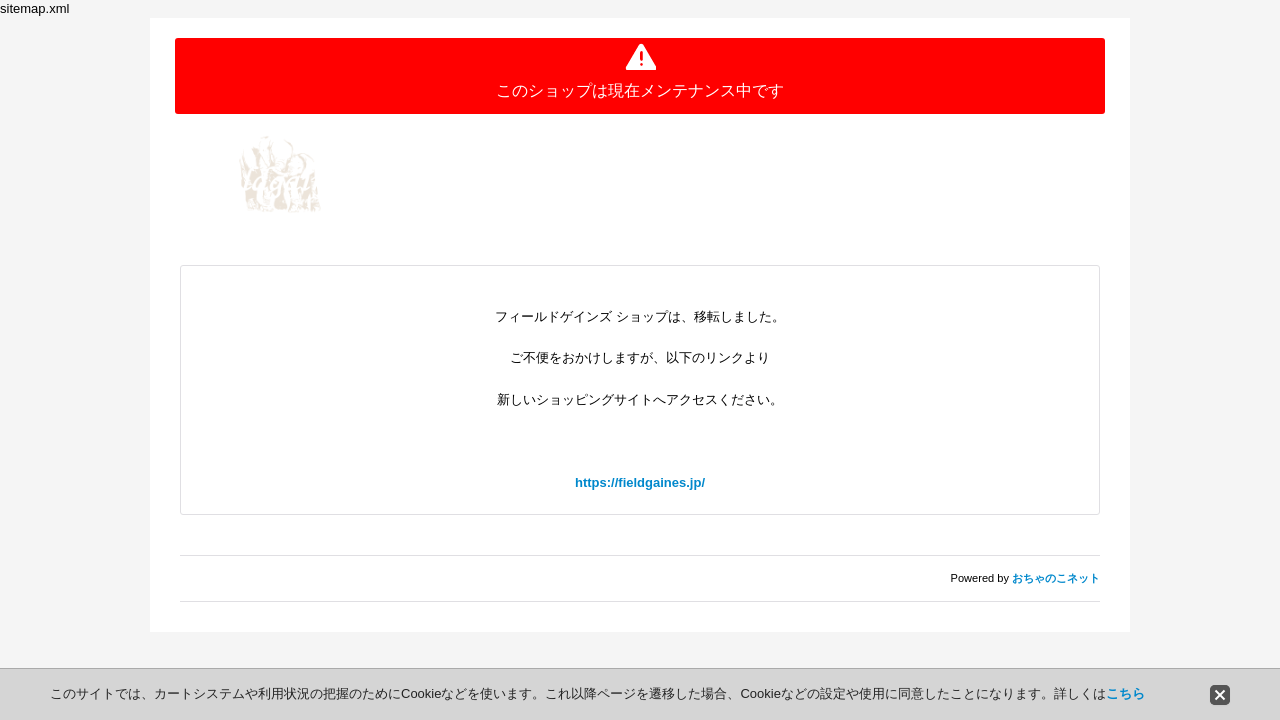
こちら (1125, 693)
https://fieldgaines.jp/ (640, 482)
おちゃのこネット (1056, 578)
